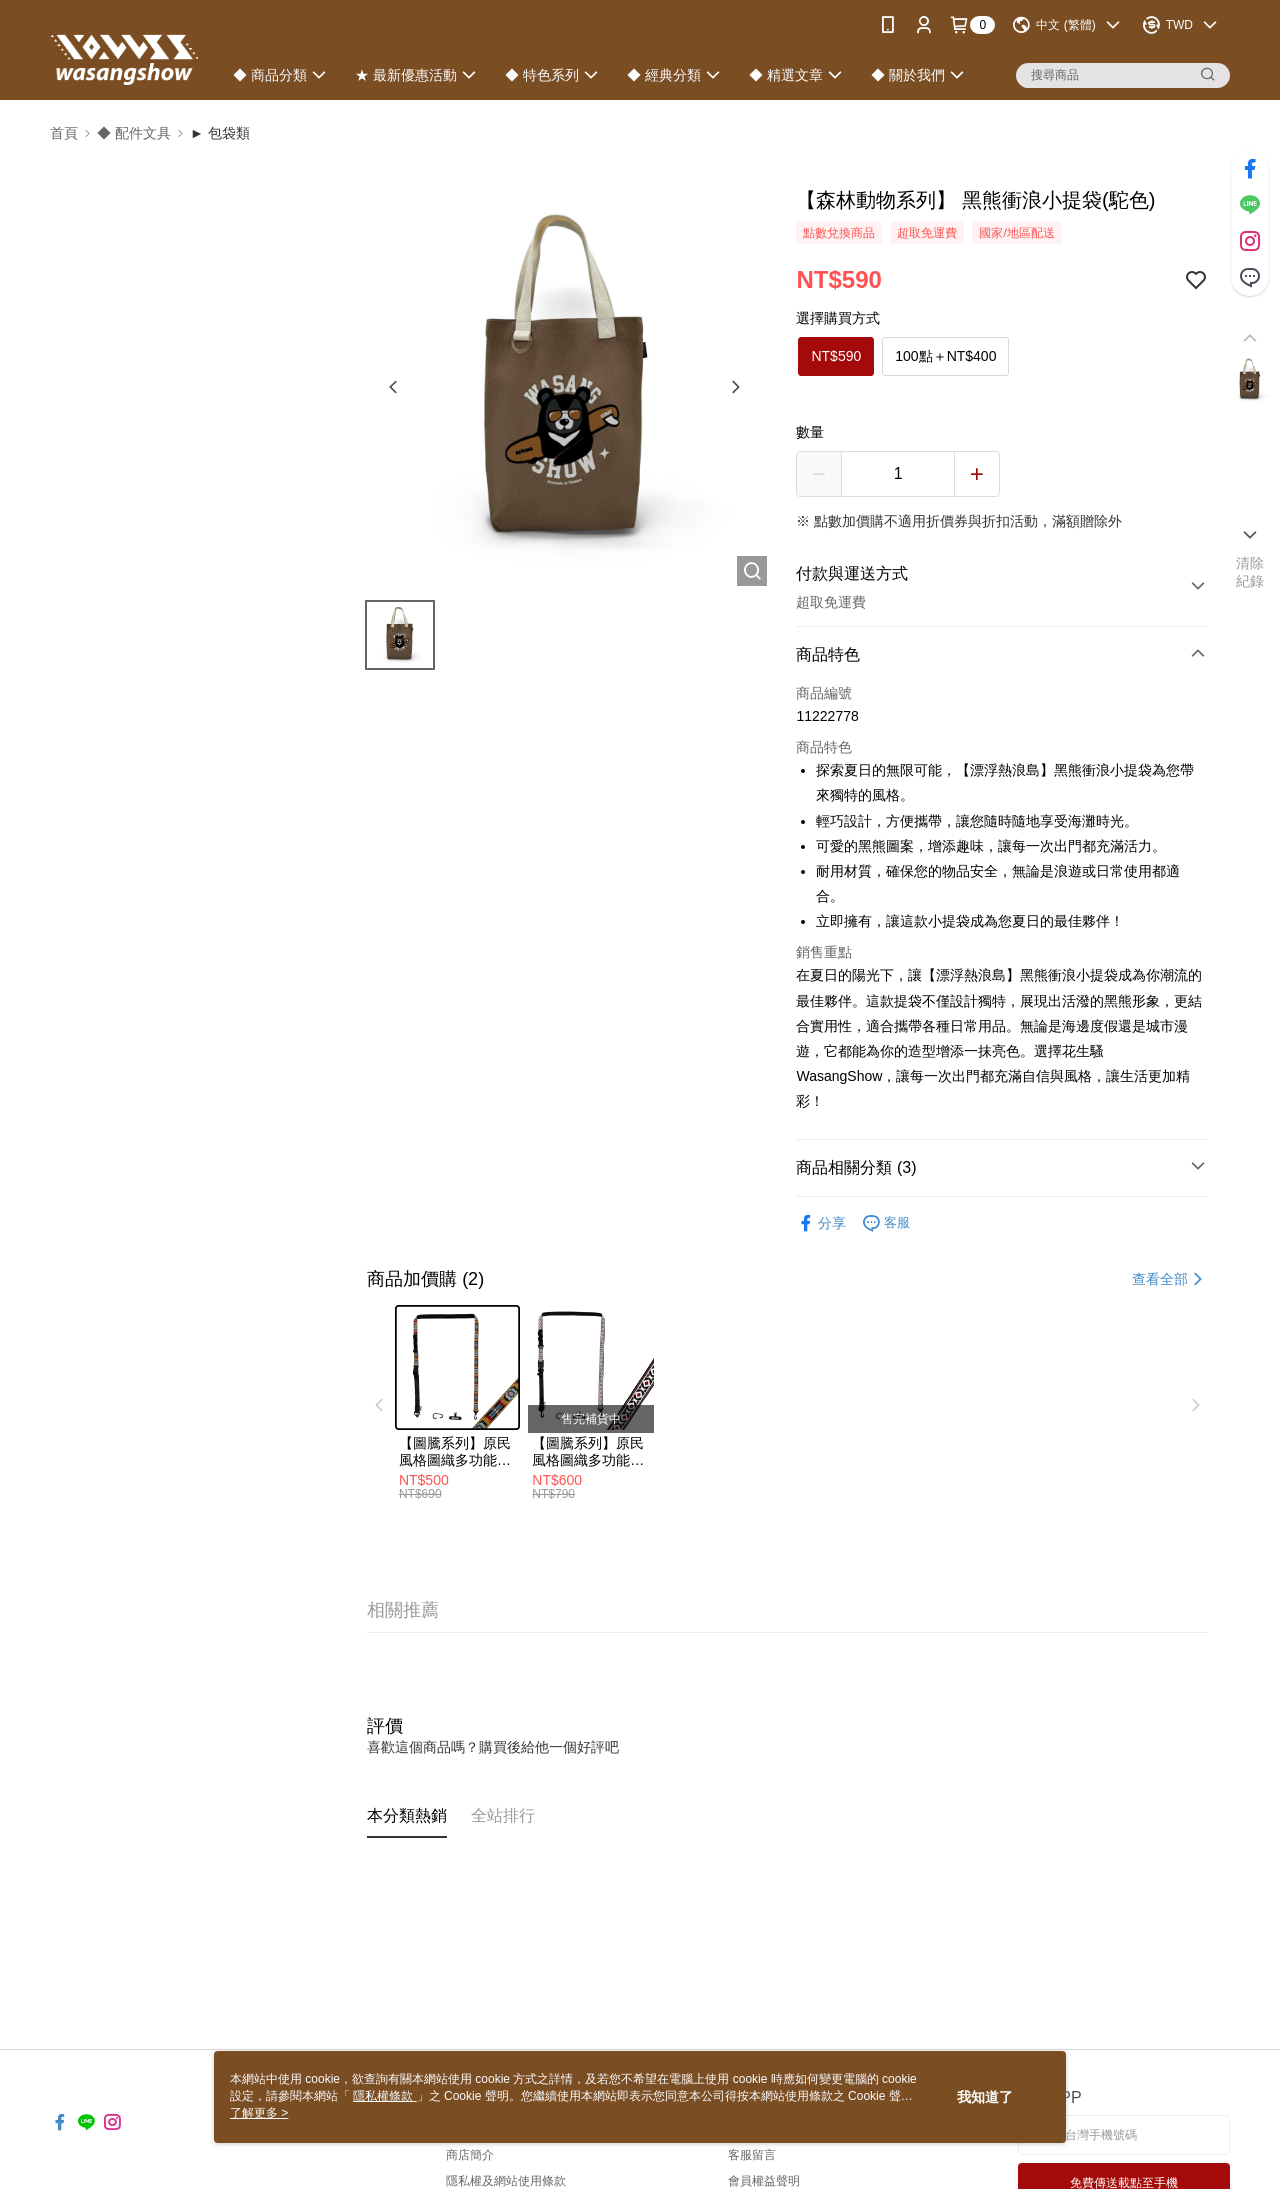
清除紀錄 (1250, 572)
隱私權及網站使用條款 (506, 2181)
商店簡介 (470, 2155)
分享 (821, 1223)
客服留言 (752, 2155)
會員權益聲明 (764, 2181)
